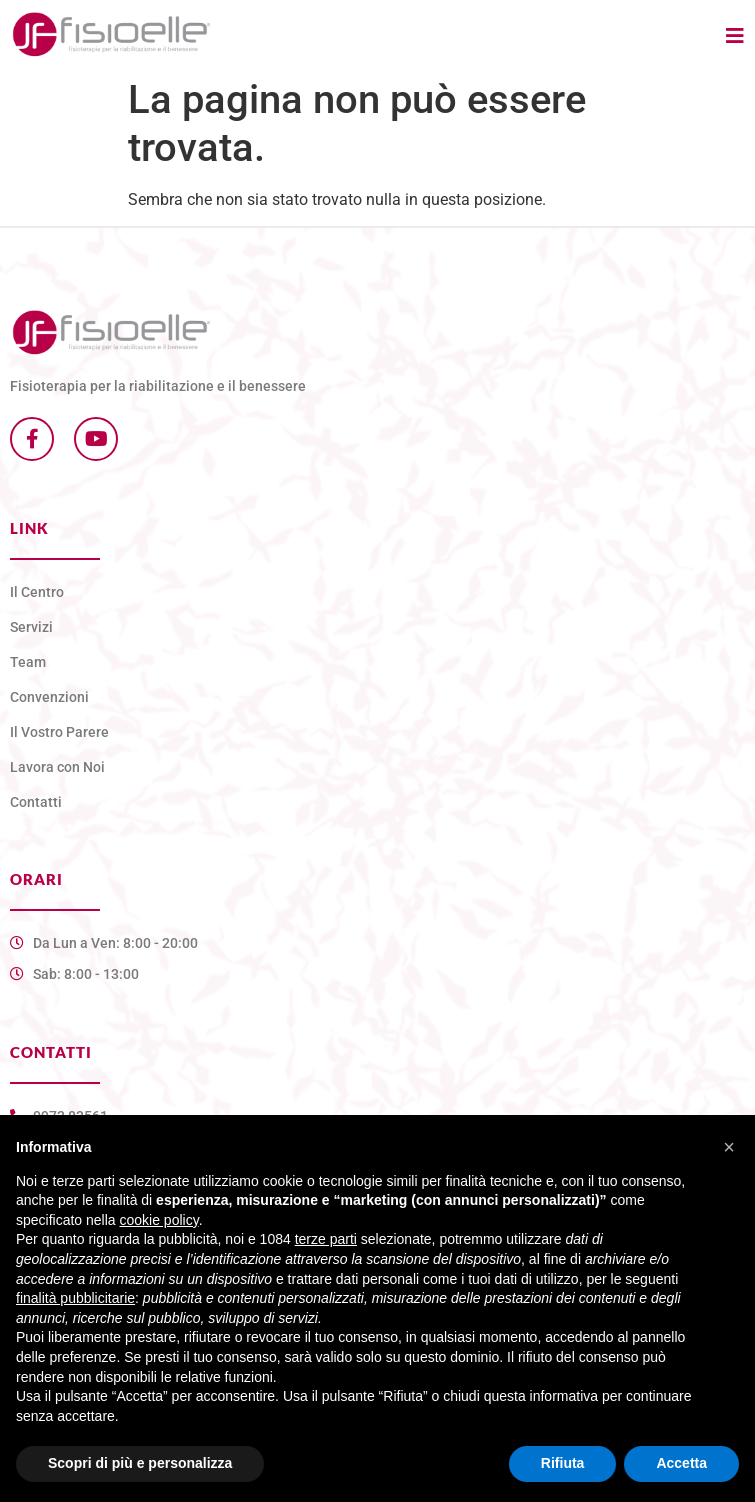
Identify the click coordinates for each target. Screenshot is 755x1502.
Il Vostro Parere (59, 732)
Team (28, 662)
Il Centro (37, 592)
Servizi (31, 627)
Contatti (36, 802)
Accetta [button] (681, 1463)
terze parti (326, 1239)
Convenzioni (49, 697)
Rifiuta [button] (563, 1463)
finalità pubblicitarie (75, 1298)
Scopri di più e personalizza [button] (140, 1463)
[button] (729, 1147)
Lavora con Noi (57, 767)
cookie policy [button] (159, 1220)
